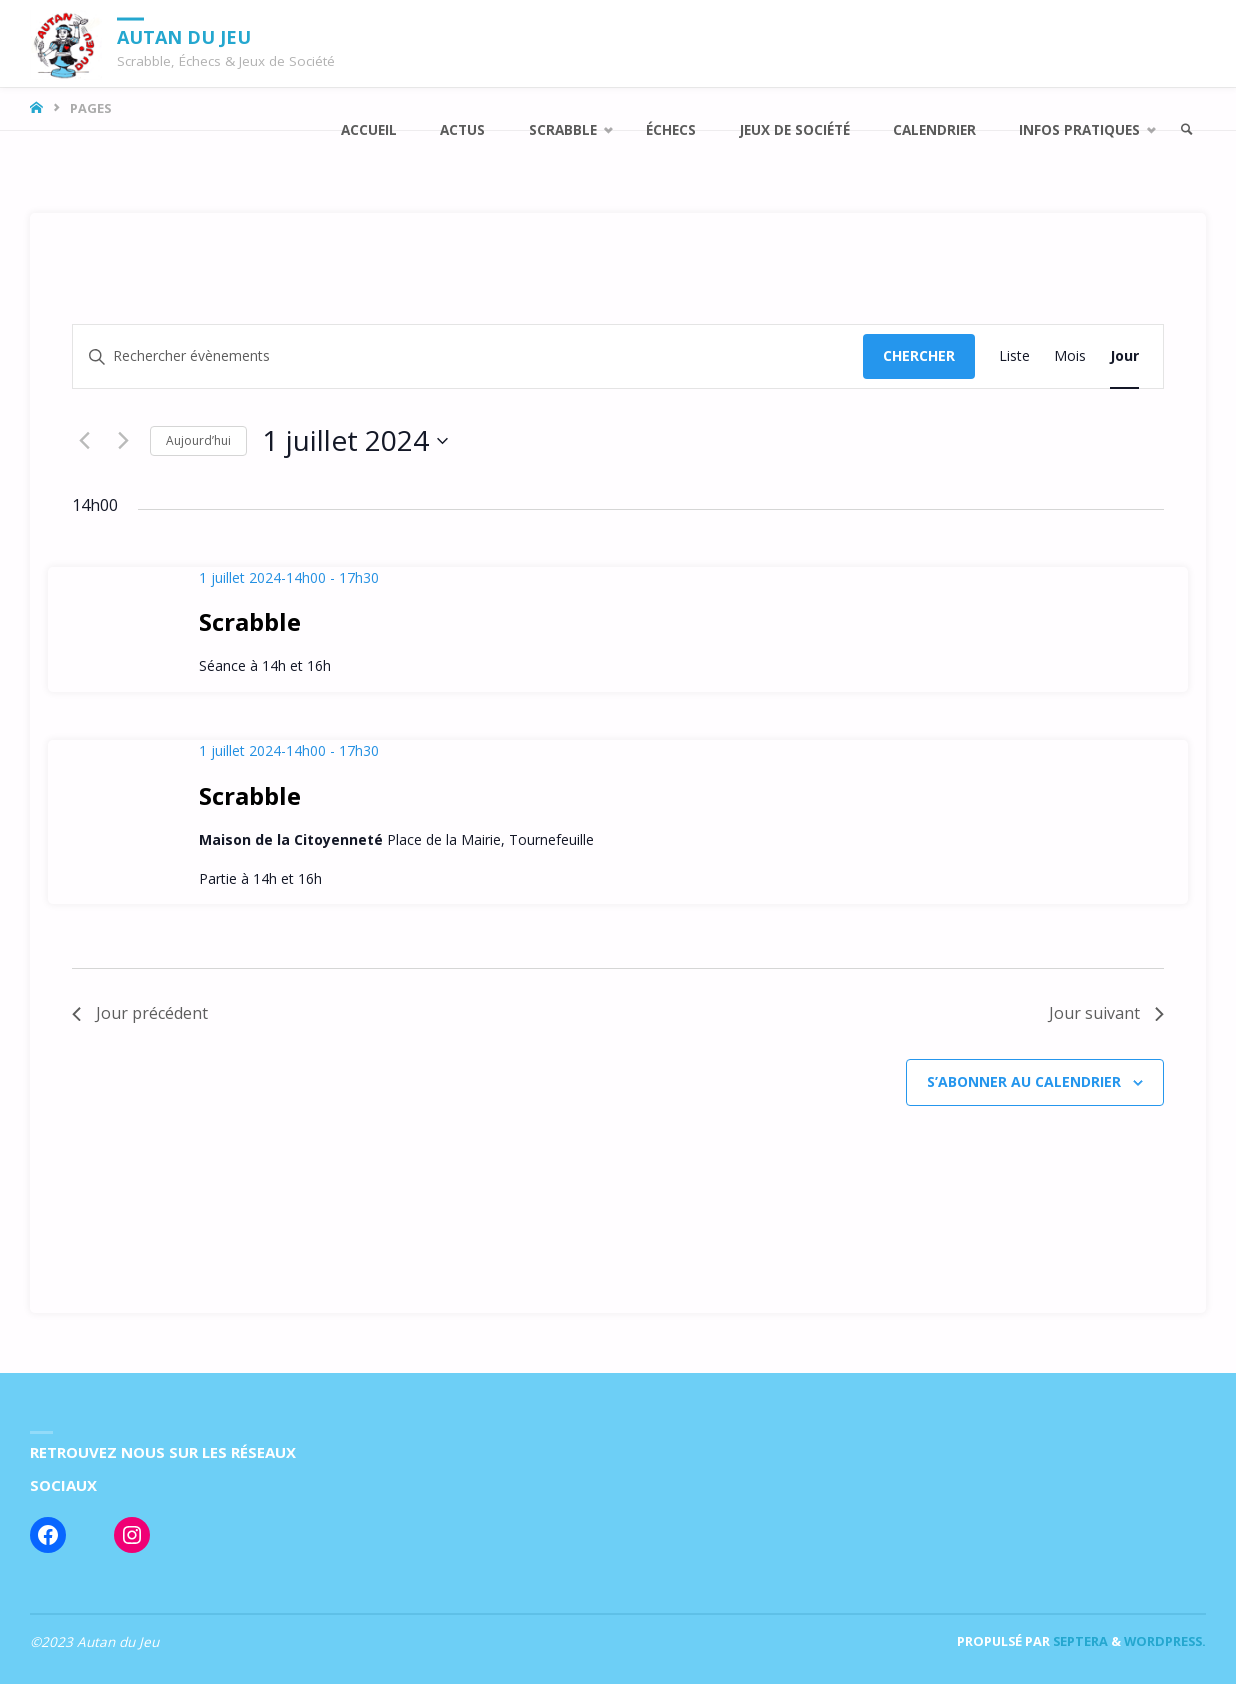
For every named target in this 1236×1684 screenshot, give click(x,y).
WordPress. (1165, 1641)
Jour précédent (140, 1013)
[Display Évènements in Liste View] (1014, 356)
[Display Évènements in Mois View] (1070, 356)
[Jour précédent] (84, 441)
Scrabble (250, 621)
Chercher (919, 355)
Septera (1079, 1641)
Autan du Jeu (184, 36)
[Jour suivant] (123, 441)
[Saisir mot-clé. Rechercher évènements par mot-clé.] (468, 356)
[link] (1187, 130)
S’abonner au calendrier (1024, 1081)
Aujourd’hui (198, 440)
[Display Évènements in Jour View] (1124, 356)
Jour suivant (1106, 1013)
